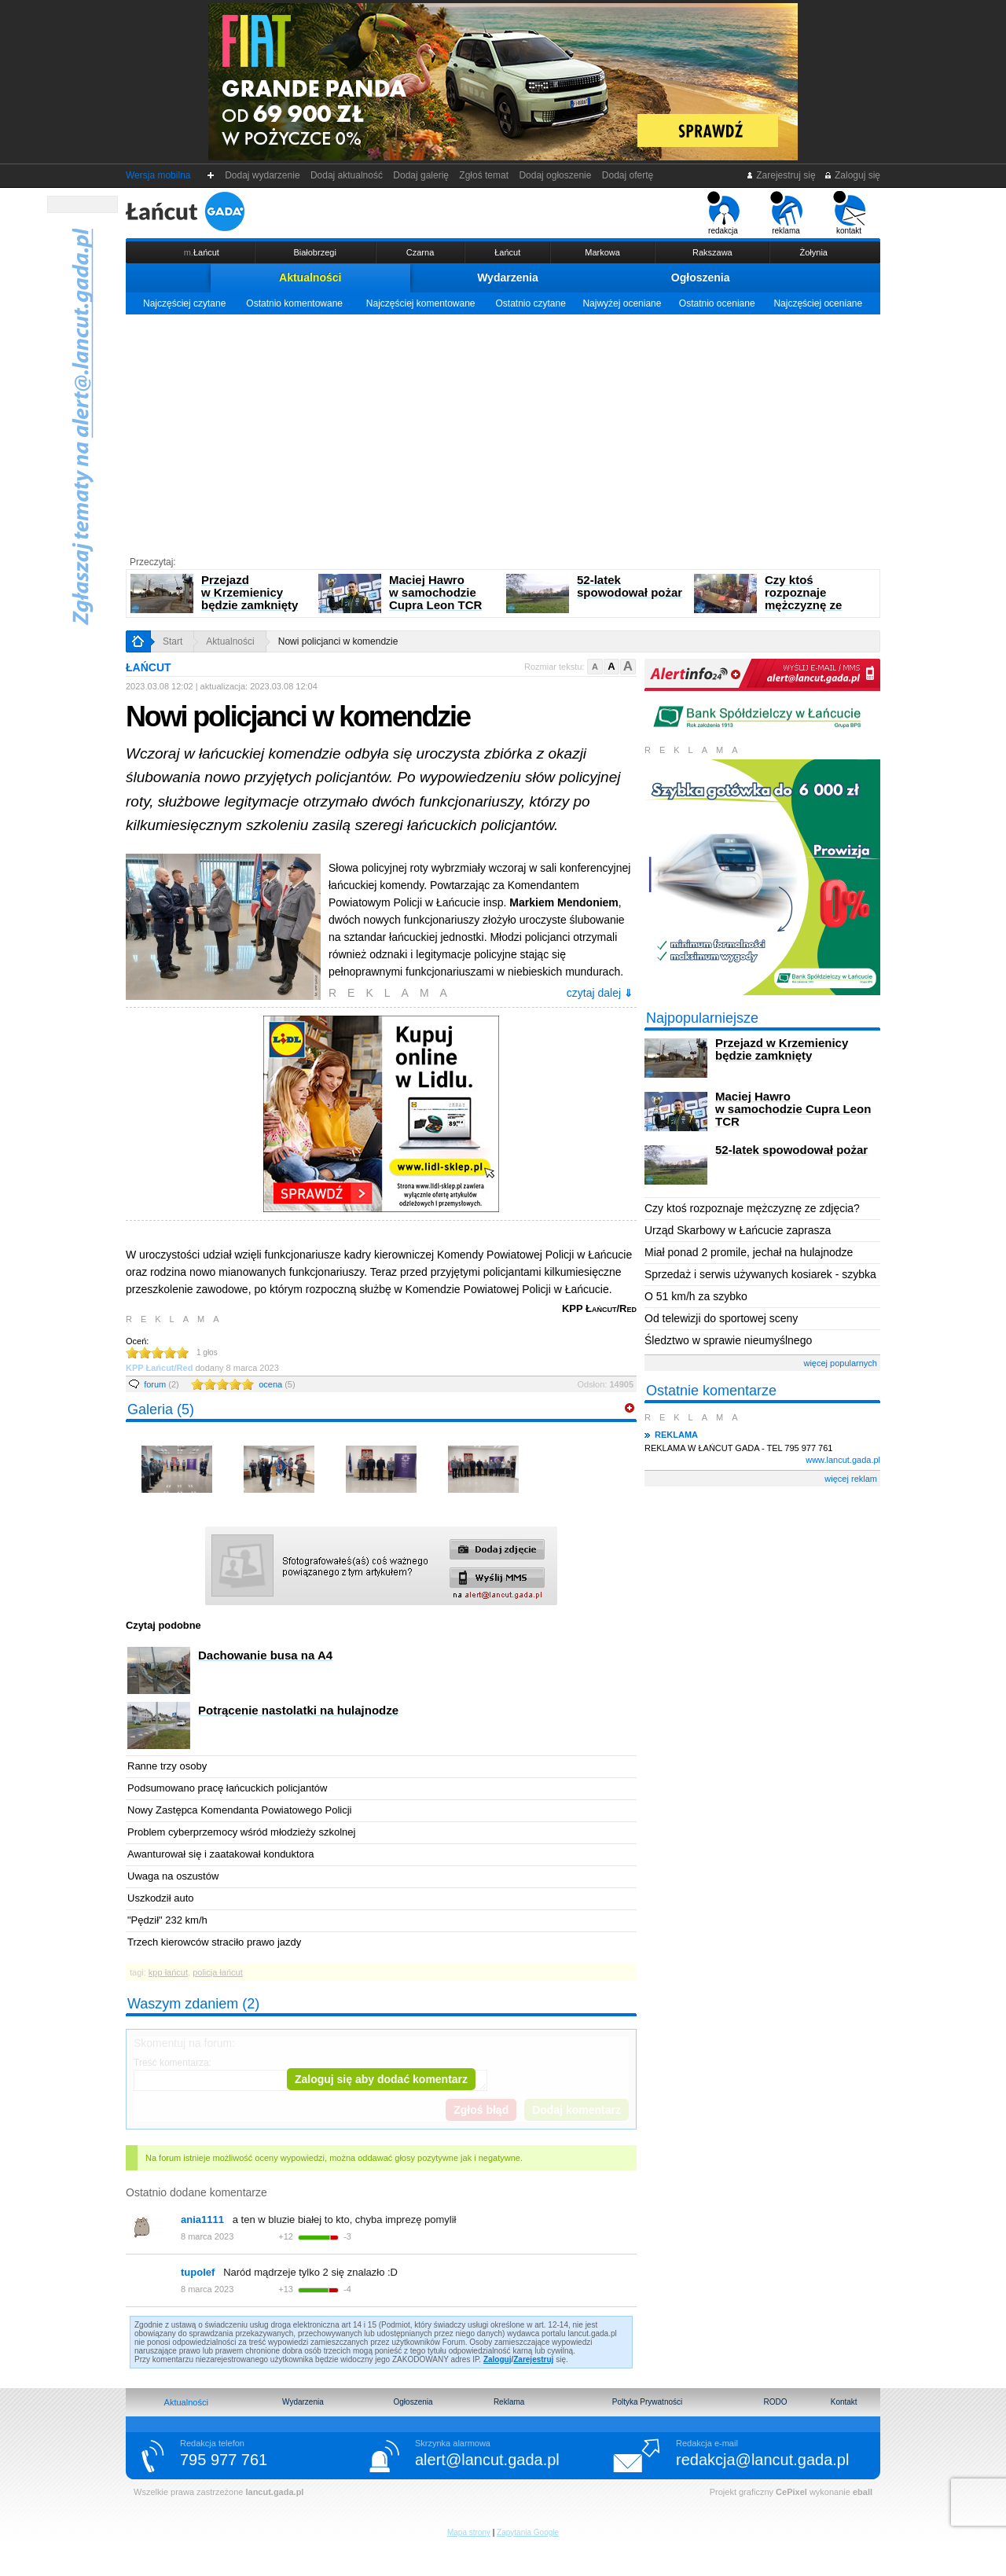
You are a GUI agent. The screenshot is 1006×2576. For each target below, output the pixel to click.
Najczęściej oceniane (817, 303)
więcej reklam (850, 1478)
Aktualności (310, 277)
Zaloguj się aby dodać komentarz (381, 2079)
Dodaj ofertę (628, 175)
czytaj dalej (600, 993)
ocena (277, 1384)
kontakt (849, 213)
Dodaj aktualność (346, 175)
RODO (775, 2402)
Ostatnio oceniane (717, 303)
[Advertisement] (503, 432)
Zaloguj (497, 2359)
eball (862, 2492)
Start (172, 641)
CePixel (791, 2492)
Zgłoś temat (484, 175)
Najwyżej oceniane (621, 303)
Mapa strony (468, 2532)
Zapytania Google (528, 2532)
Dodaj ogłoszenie (555, 175)
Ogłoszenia (700, 277)
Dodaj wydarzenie (263, 175)
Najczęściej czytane (184, 303)
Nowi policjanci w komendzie (338, 641)
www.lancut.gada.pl (843, 1459)
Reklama (509, 2402)
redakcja (723, 213)
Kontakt (844, 2402)
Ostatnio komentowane (294, 303)
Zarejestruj (533, 2359)
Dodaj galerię (421, 175)
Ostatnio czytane (530, 303)
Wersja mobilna (158, 175)
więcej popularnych (840, 1363)
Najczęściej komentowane (420, 303)
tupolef (198, 2272)
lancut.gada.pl (274, 2492)
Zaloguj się (852, 175)
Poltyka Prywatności (647, 2402)
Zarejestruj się (781, 175)
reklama (786, 213)
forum (161, 1384)
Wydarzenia (507, 277)
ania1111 (202, 2219)
